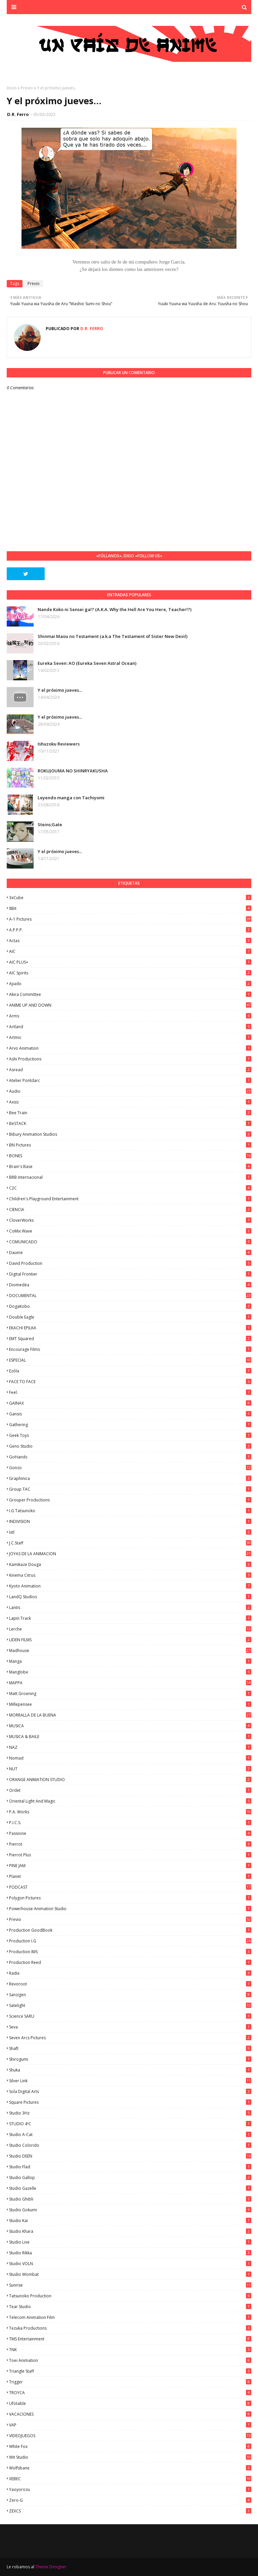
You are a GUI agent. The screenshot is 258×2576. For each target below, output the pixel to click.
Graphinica (130, 1478)
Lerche (130, 1629)
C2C (130, 1188)
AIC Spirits (130, 973)
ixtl (130, 1532)
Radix (130, 1973)
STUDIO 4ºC (130, 2124)
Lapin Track (130, 1618)
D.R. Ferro (18, 114)
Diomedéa (130, 1285)
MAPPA (130, 1683)
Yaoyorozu (130, 2489)
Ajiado (130, 984)
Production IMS (130, 1952)
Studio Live (130, 2242)
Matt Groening (130, 1693)
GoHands (130, 1457)
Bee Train (130, 1113)
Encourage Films (130, 1349)
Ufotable (130, 2403)
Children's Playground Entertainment (130, 1199)
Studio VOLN (130, 2263)
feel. (130, 1392)
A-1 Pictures (130, 919)
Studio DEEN (130, 2156)
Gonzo (130, 1468)
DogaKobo (130, 1306)
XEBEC (130, 2479)
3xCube (130, 897)
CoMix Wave (130, 1231)
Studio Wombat (130, 2274)
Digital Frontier (130, 1274)
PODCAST (130, 1887)
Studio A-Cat (130, 2134)
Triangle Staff (130, 2371)
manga (130, 1661)
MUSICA (130, 1726)
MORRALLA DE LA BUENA (130, 1715)
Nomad (130, 1758)
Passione (130, 1833)
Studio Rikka (130, 2253)
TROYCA (130, 2393)
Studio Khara (130, 2231)
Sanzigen (130, 1995)
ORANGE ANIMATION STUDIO (130, 1779)
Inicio (12, 88)
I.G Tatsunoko (130, 1511)
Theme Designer (51, 2567)
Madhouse (130, 1650)
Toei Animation (130, 2360)
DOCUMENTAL (130, 1295)
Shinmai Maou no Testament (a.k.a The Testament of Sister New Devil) (112, 636)
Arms (130, 1016)
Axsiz (130, 1102)
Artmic (130, 1037)
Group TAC (130, 1489)
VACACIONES (130, 2414)
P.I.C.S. (130, 1822)
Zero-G (130, 2500)
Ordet (130, 1790)
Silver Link (130, 2081)
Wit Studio (130, 2457)
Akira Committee (130, 994)
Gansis (130, 1414)
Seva (130, 2027)
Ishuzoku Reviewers (59, 744)
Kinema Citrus (130, 1575)
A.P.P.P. (130, 930)
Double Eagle (130, 1317)
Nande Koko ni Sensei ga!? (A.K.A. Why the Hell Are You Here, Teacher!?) (114, 609)
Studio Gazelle (130, 2188)
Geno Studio (130, 1446)
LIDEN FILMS (130, 1640)
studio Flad (130, 2167)
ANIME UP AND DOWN (130, 1005)
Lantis (130, 1607)
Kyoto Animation (130, 1586)
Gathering (130, 1424)
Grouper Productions (130, 1500)
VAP (130, 2425)
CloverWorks (130, 1220)
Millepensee (130, 1704)
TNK (130, 2349)
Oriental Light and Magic (130, 1801)
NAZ (130, 1747)
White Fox (130, 2446)
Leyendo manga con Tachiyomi (71, 798)
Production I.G (130, 1941)
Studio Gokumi (130, 2210)
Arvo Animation (130, 1048)
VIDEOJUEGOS (130, 2436)
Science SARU (130, 2016)
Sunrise (130, 2285)
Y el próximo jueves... (60, 690)
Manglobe (130, 1672)
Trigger (130, 2382)
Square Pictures (130, 2102)
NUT (130, 1769)
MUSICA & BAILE (130, 1736)
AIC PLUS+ (130, 962)
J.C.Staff (130, 1543)
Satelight (130, 2005)
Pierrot (130, 1844)
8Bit (130, 908)
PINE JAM (130, 1865)
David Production (130, 1263)
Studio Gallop (130, 2177)
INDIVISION (130, 1521)
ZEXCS (130, 2511)
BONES (130, 1156)
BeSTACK (130, 1123)
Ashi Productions (130, 1059)
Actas (130, 940)
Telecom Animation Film (130, 2317)
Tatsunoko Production (130, 2296)
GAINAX (130, 1403)
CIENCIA (130, 1209)
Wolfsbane (130, 2468)
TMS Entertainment (130, 2339)
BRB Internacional (130, 1177)
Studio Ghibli (130, 2199)
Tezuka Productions (130, 2328)
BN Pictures (130, 1145)
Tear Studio (130, 2306)
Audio (130, 1091)
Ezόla (130, 1371)
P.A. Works (130, 1812)
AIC (130, 951)
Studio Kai (130, 2220)
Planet (130, 1876)
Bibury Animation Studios (130, 1134)
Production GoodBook (130, 1930)
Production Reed (130, 1962)
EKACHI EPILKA (130, 1328)
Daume (130, 1252)
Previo (27, 88)
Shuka (130, 2070)
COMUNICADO (130, 1242)
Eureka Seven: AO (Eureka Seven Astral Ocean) (87, 663)
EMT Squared (130, 1338)
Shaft (130, 2048)
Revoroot (130, 1984)
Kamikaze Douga (130, 1564)
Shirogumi (130, 2059)
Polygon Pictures (130, 1898)
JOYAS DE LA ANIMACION (130, 1554)
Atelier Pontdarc (130, 1080)
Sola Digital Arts (130, 2091)
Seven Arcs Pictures (130, 2038)
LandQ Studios (130, 1597)
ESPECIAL (130, 1360)
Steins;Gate (50, 824)
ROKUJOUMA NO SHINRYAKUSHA (73, 771)
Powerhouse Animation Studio (130, 1908)
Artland (130, 1027)
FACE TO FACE (130, 1381)
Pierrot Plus (130, 1855)
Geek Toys (130, 1435)
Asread (130, 1070)
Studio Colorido (130, 2145)
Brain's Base (130, 1166)
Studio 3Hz (130, 2113)
